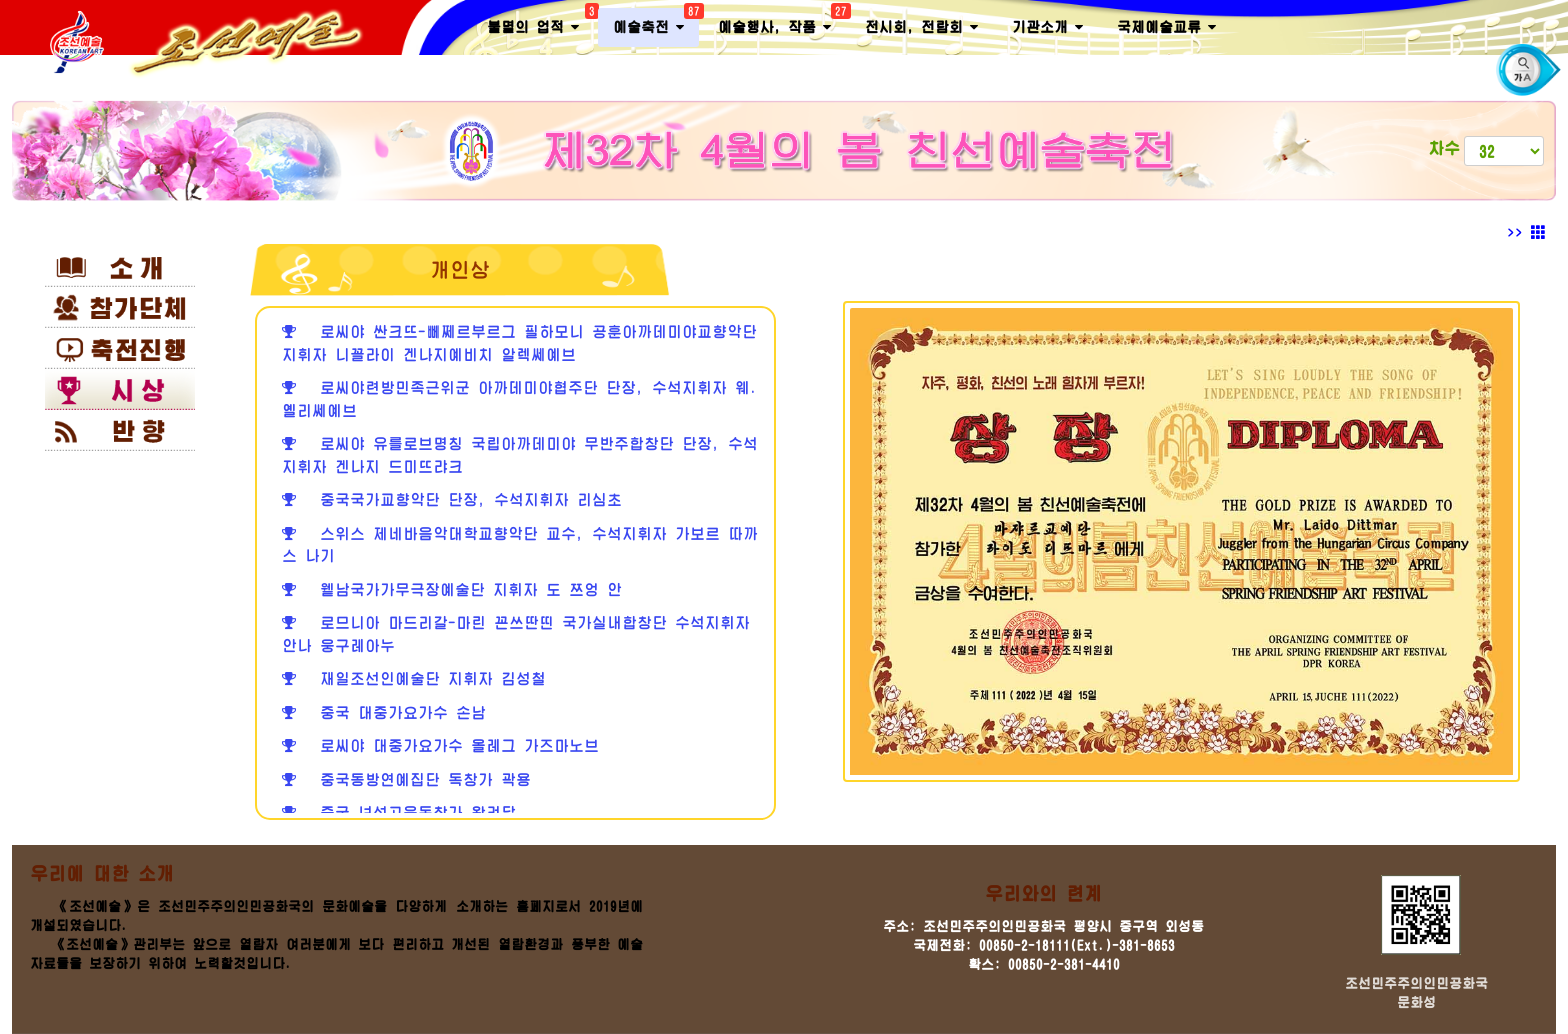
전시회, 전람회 (921, 27)
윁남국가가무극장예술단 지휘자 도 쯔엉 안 (452, 589)
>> (1526, 233)
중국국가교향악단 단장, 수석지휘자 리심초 (452, 499)
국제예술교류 (1166, 27)
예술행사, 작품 (782, 23)
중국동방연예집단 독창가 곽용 (406, 779)
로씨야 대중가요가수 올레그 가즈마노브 (440, 745)
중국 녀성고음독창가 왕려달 (399, 812)
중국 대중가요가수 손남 (384, 712)
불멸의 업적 (540, 23)
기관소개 (1047, 27)
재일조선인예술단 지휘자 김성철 (414, 678)
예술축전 (656, 23)
